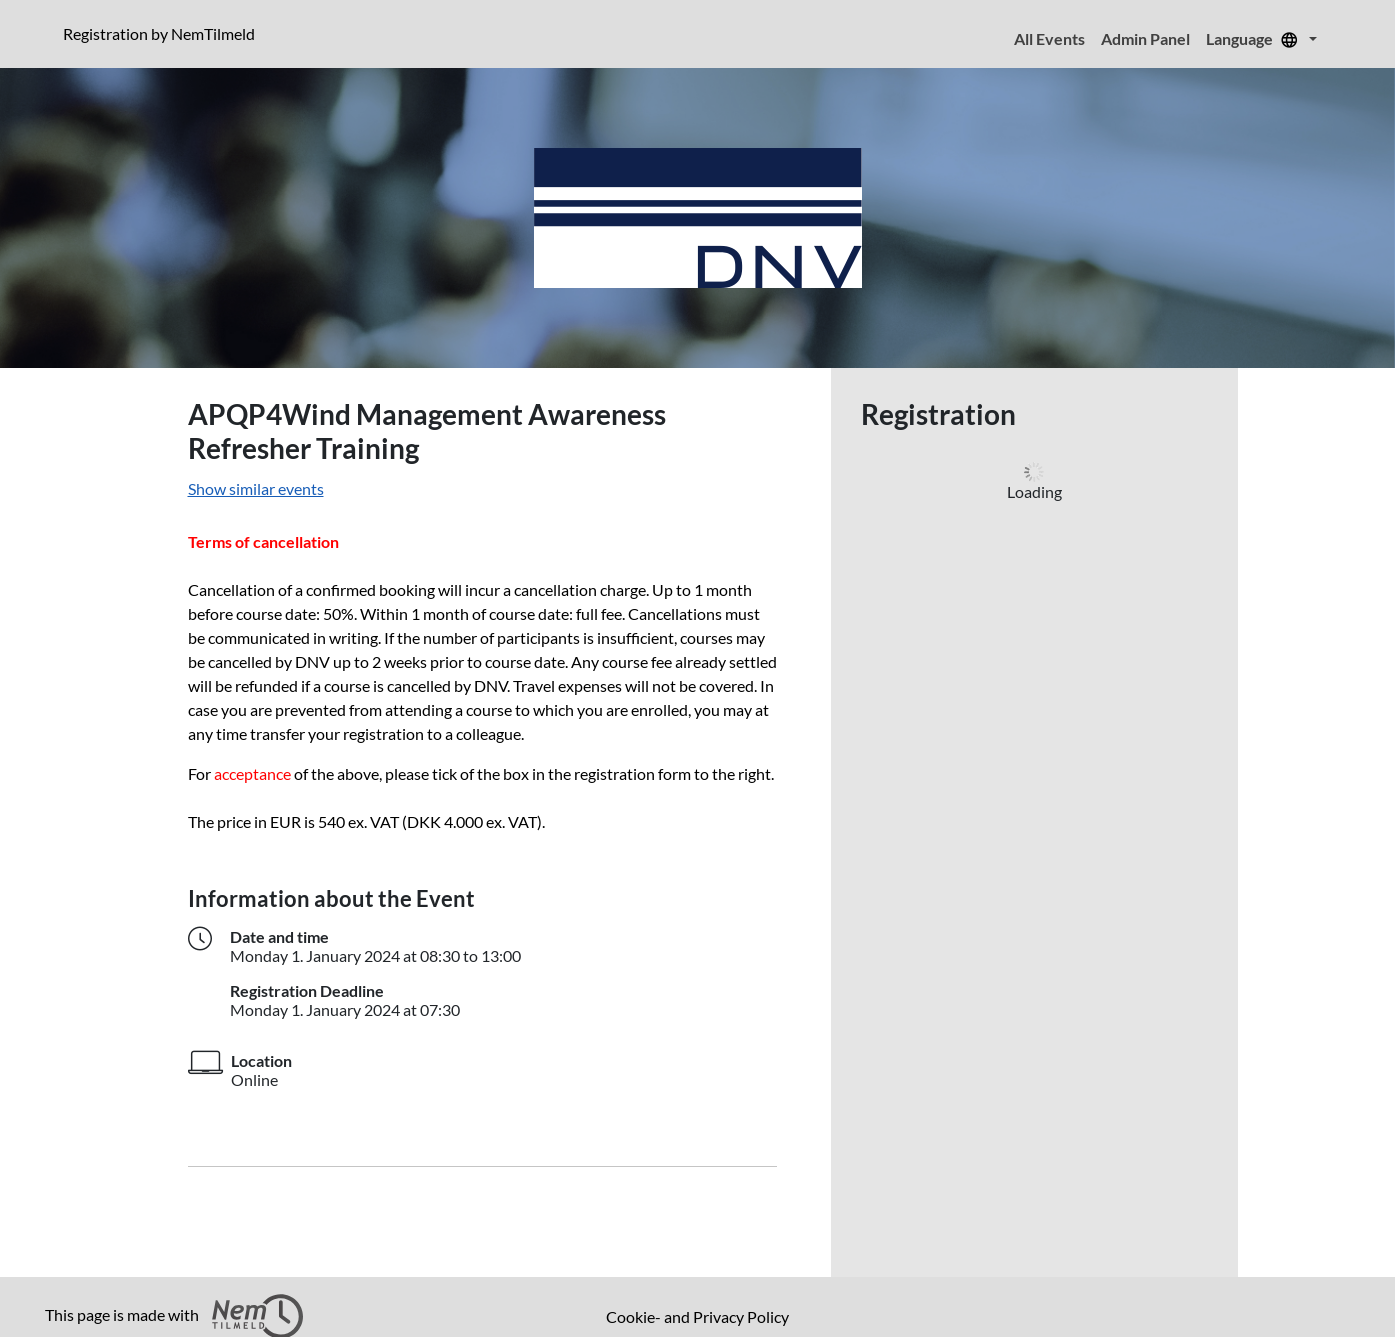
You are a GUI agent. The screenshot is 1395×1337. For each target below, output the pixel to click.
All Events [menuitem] (1049, 38)
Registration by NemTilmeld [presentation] (159, 33)
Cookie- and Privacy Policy (697, 1316)
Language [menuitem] (1255, 38)
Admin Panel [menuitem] (1145, 38)
